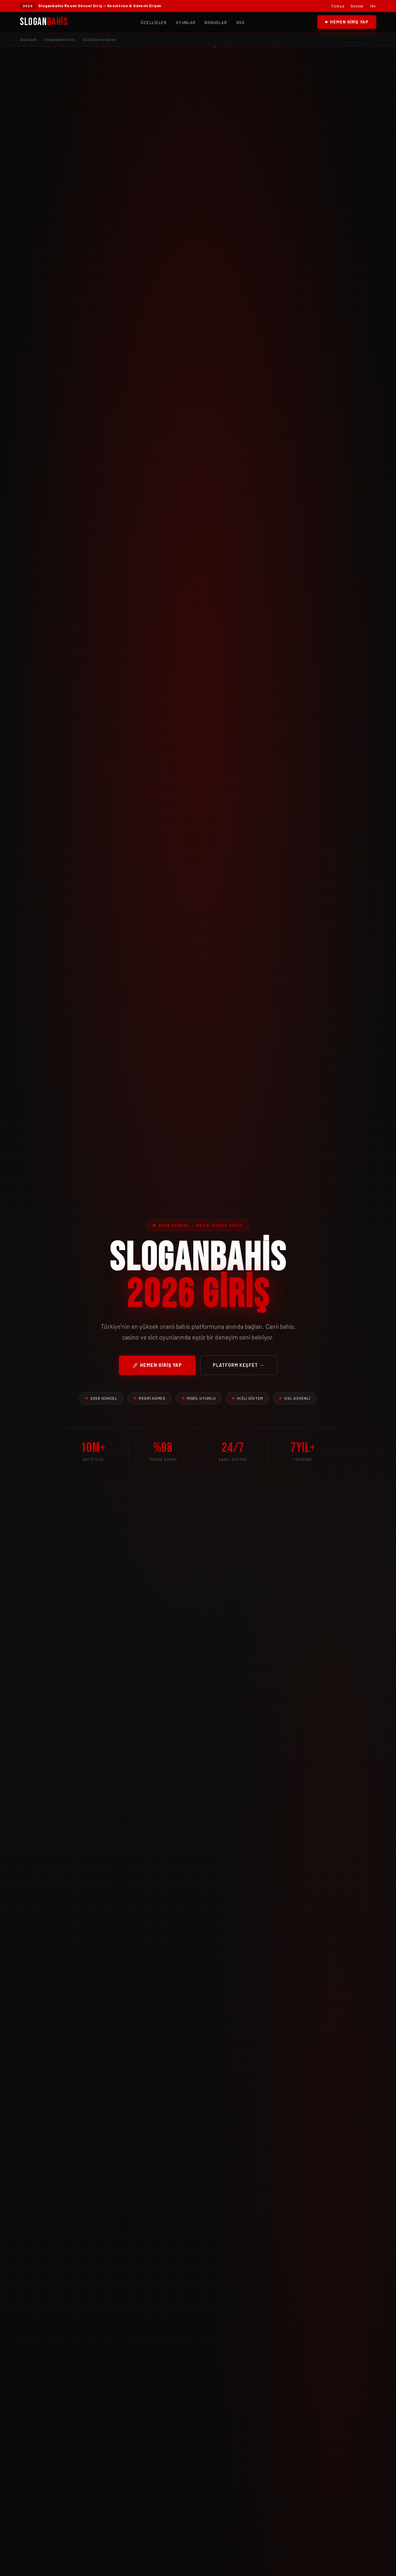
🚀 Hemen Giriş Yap (157, 1365)
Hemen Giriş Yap (346, 21)
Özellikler (154, 22)
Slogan (44, 22)
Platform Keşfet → (238, 1365)
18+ (373, 6)
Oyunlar (185, 22)
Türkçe (337, 6)
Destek (357, 6)
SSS (240, 22)
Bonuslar (215, 22)
